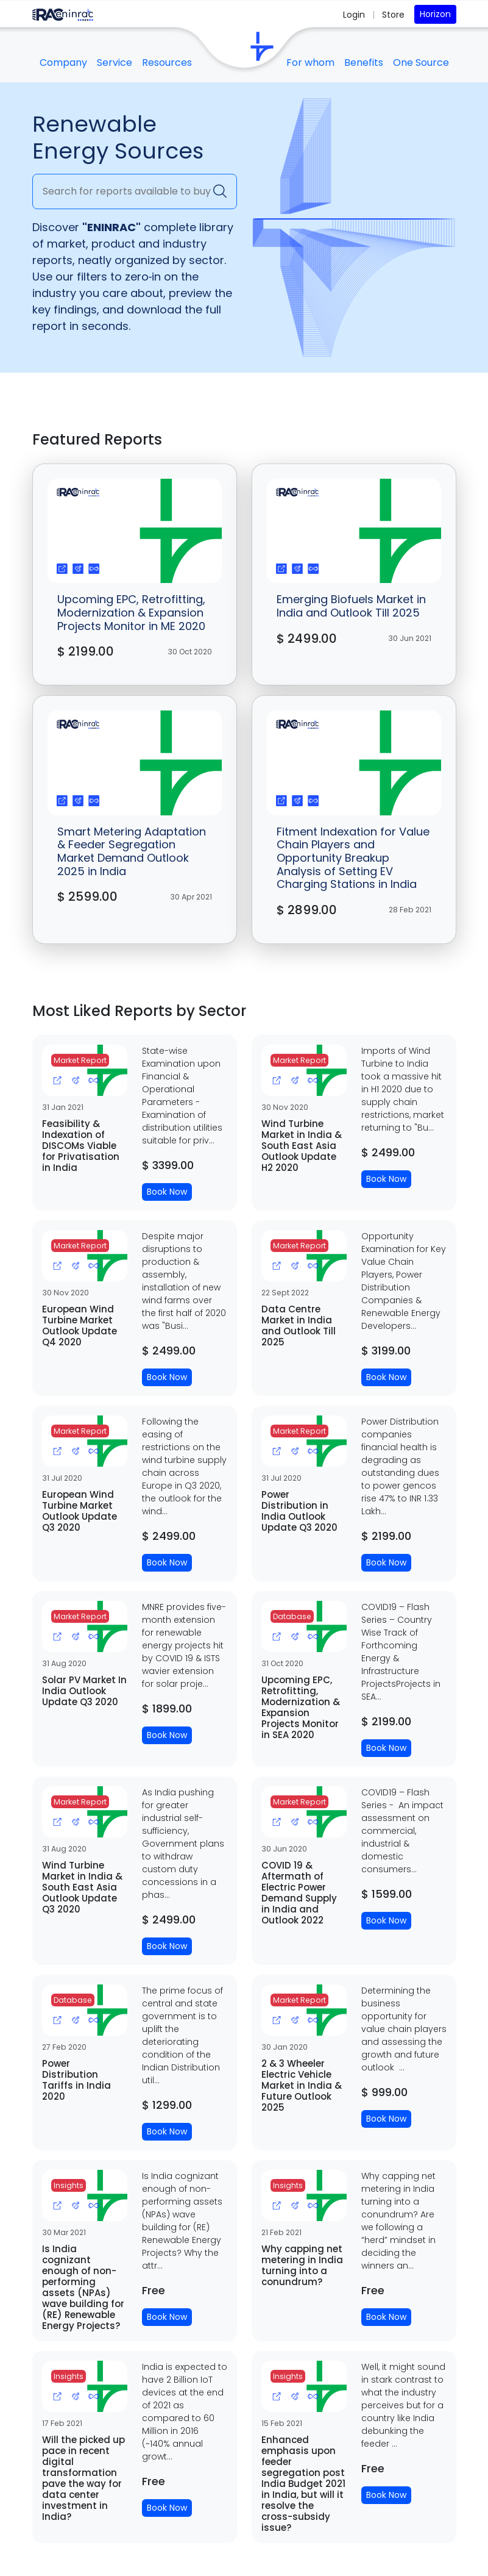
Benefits (363, 62)
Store (393, 15)
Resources (167, 62)
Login (355, 15)
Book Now (167, 1192)
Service (114, 62)
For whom (310, 62)
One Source (421, 62)
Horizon (435, 14)
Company (63, 62)
